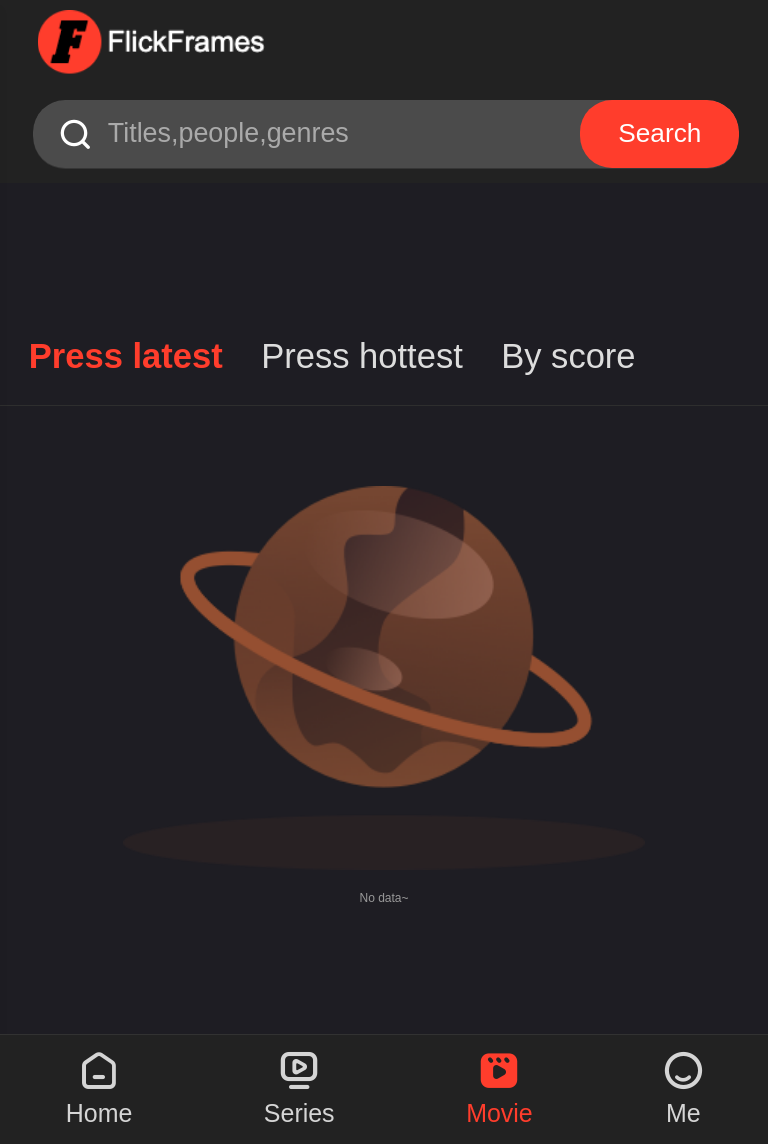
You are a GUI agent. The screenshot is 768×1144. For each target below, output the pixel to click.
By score (568, 356)
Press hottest (362, 356)
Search (662, 132)
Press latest (126, 356)
